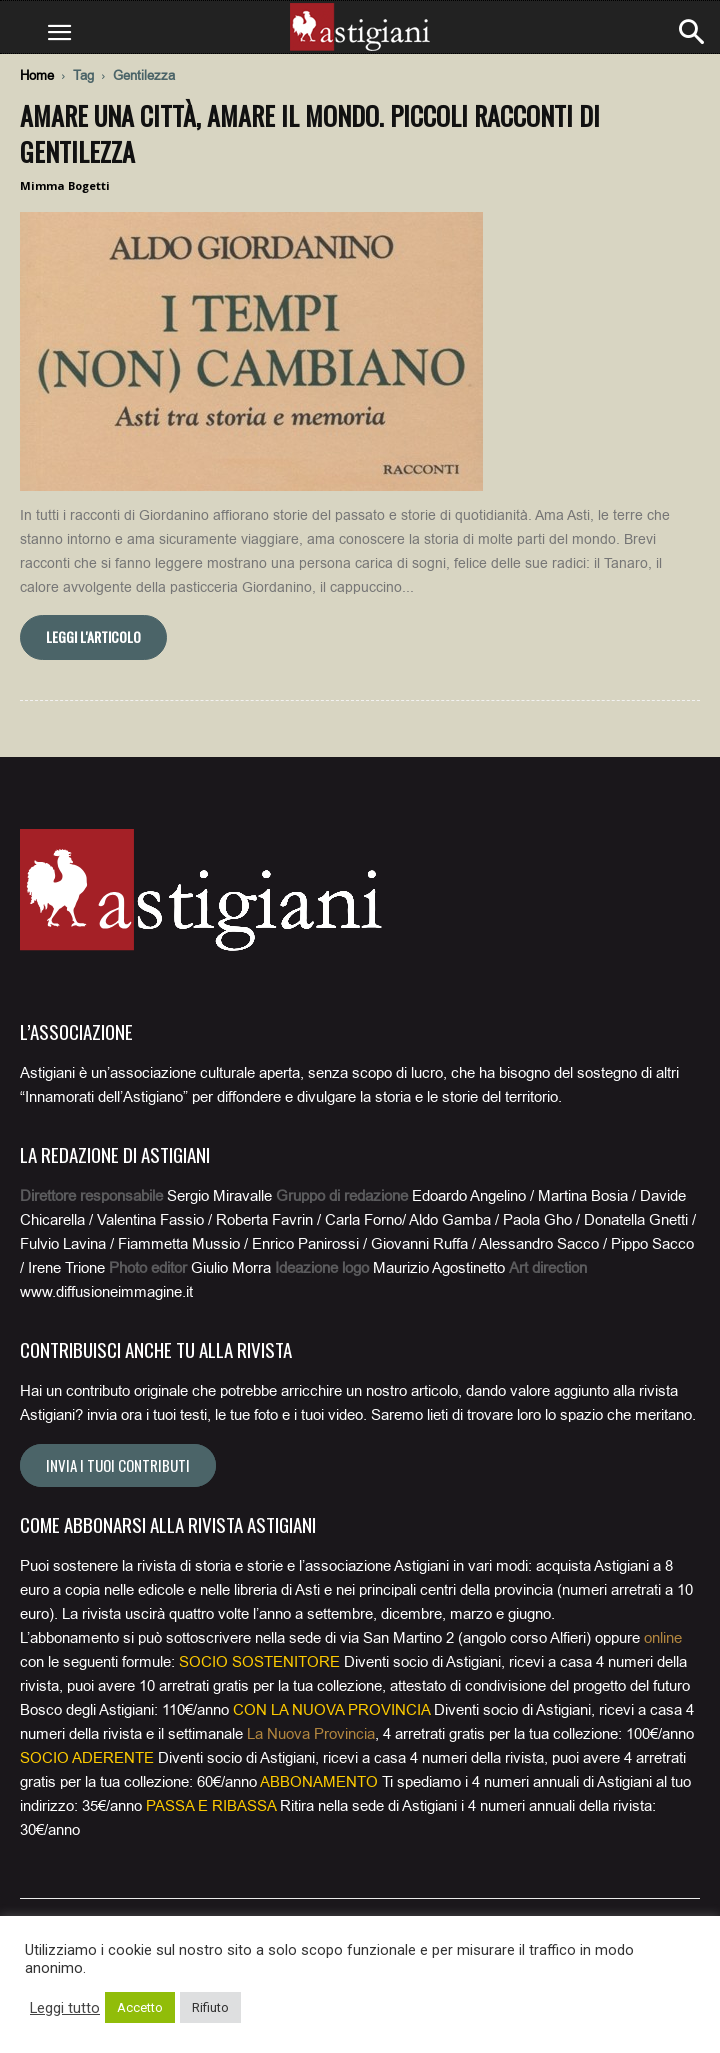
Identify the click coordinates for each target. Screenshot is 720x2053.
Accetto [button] (140, 2007)
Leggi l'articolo (93, 636)
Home (37, 75)
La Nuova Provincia (311, 1734)
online (663, 1638)
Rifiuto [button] (210, 2007)
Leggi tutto (65, 2008)
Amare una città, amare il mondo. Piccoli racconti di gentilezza (310, 133)
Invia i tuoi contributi (118, 1465)
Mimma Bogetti (65, 185)
